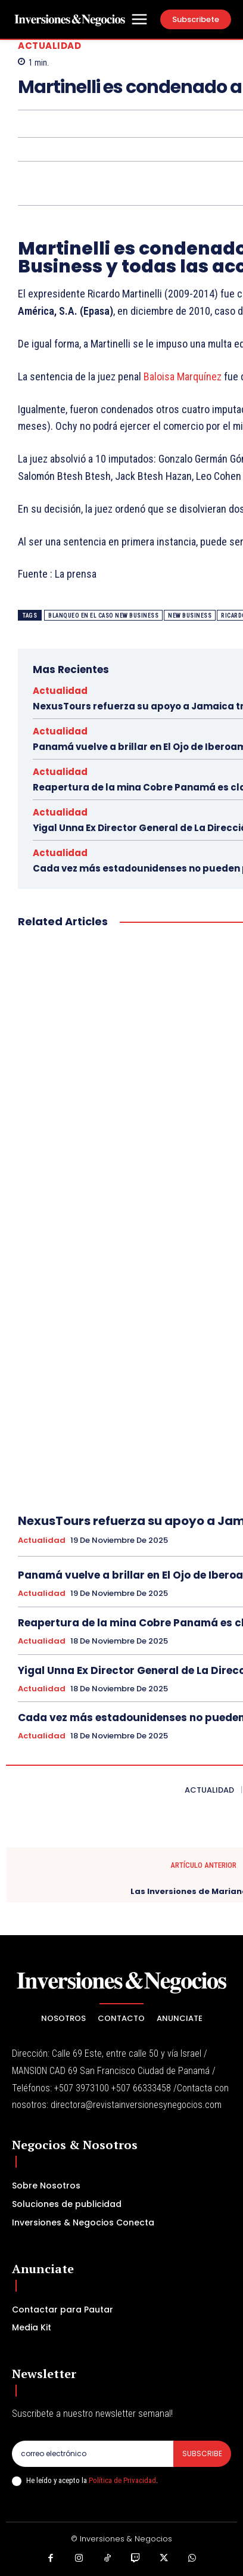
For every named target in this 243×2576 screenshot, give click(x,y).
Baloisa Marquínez (183, 376)
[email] (92, 2454)
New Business (189, 615)
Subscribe (202, 2453)
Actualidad (49, 45)
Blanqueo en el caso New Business (103, 615)
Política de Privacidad (122, 2480)
